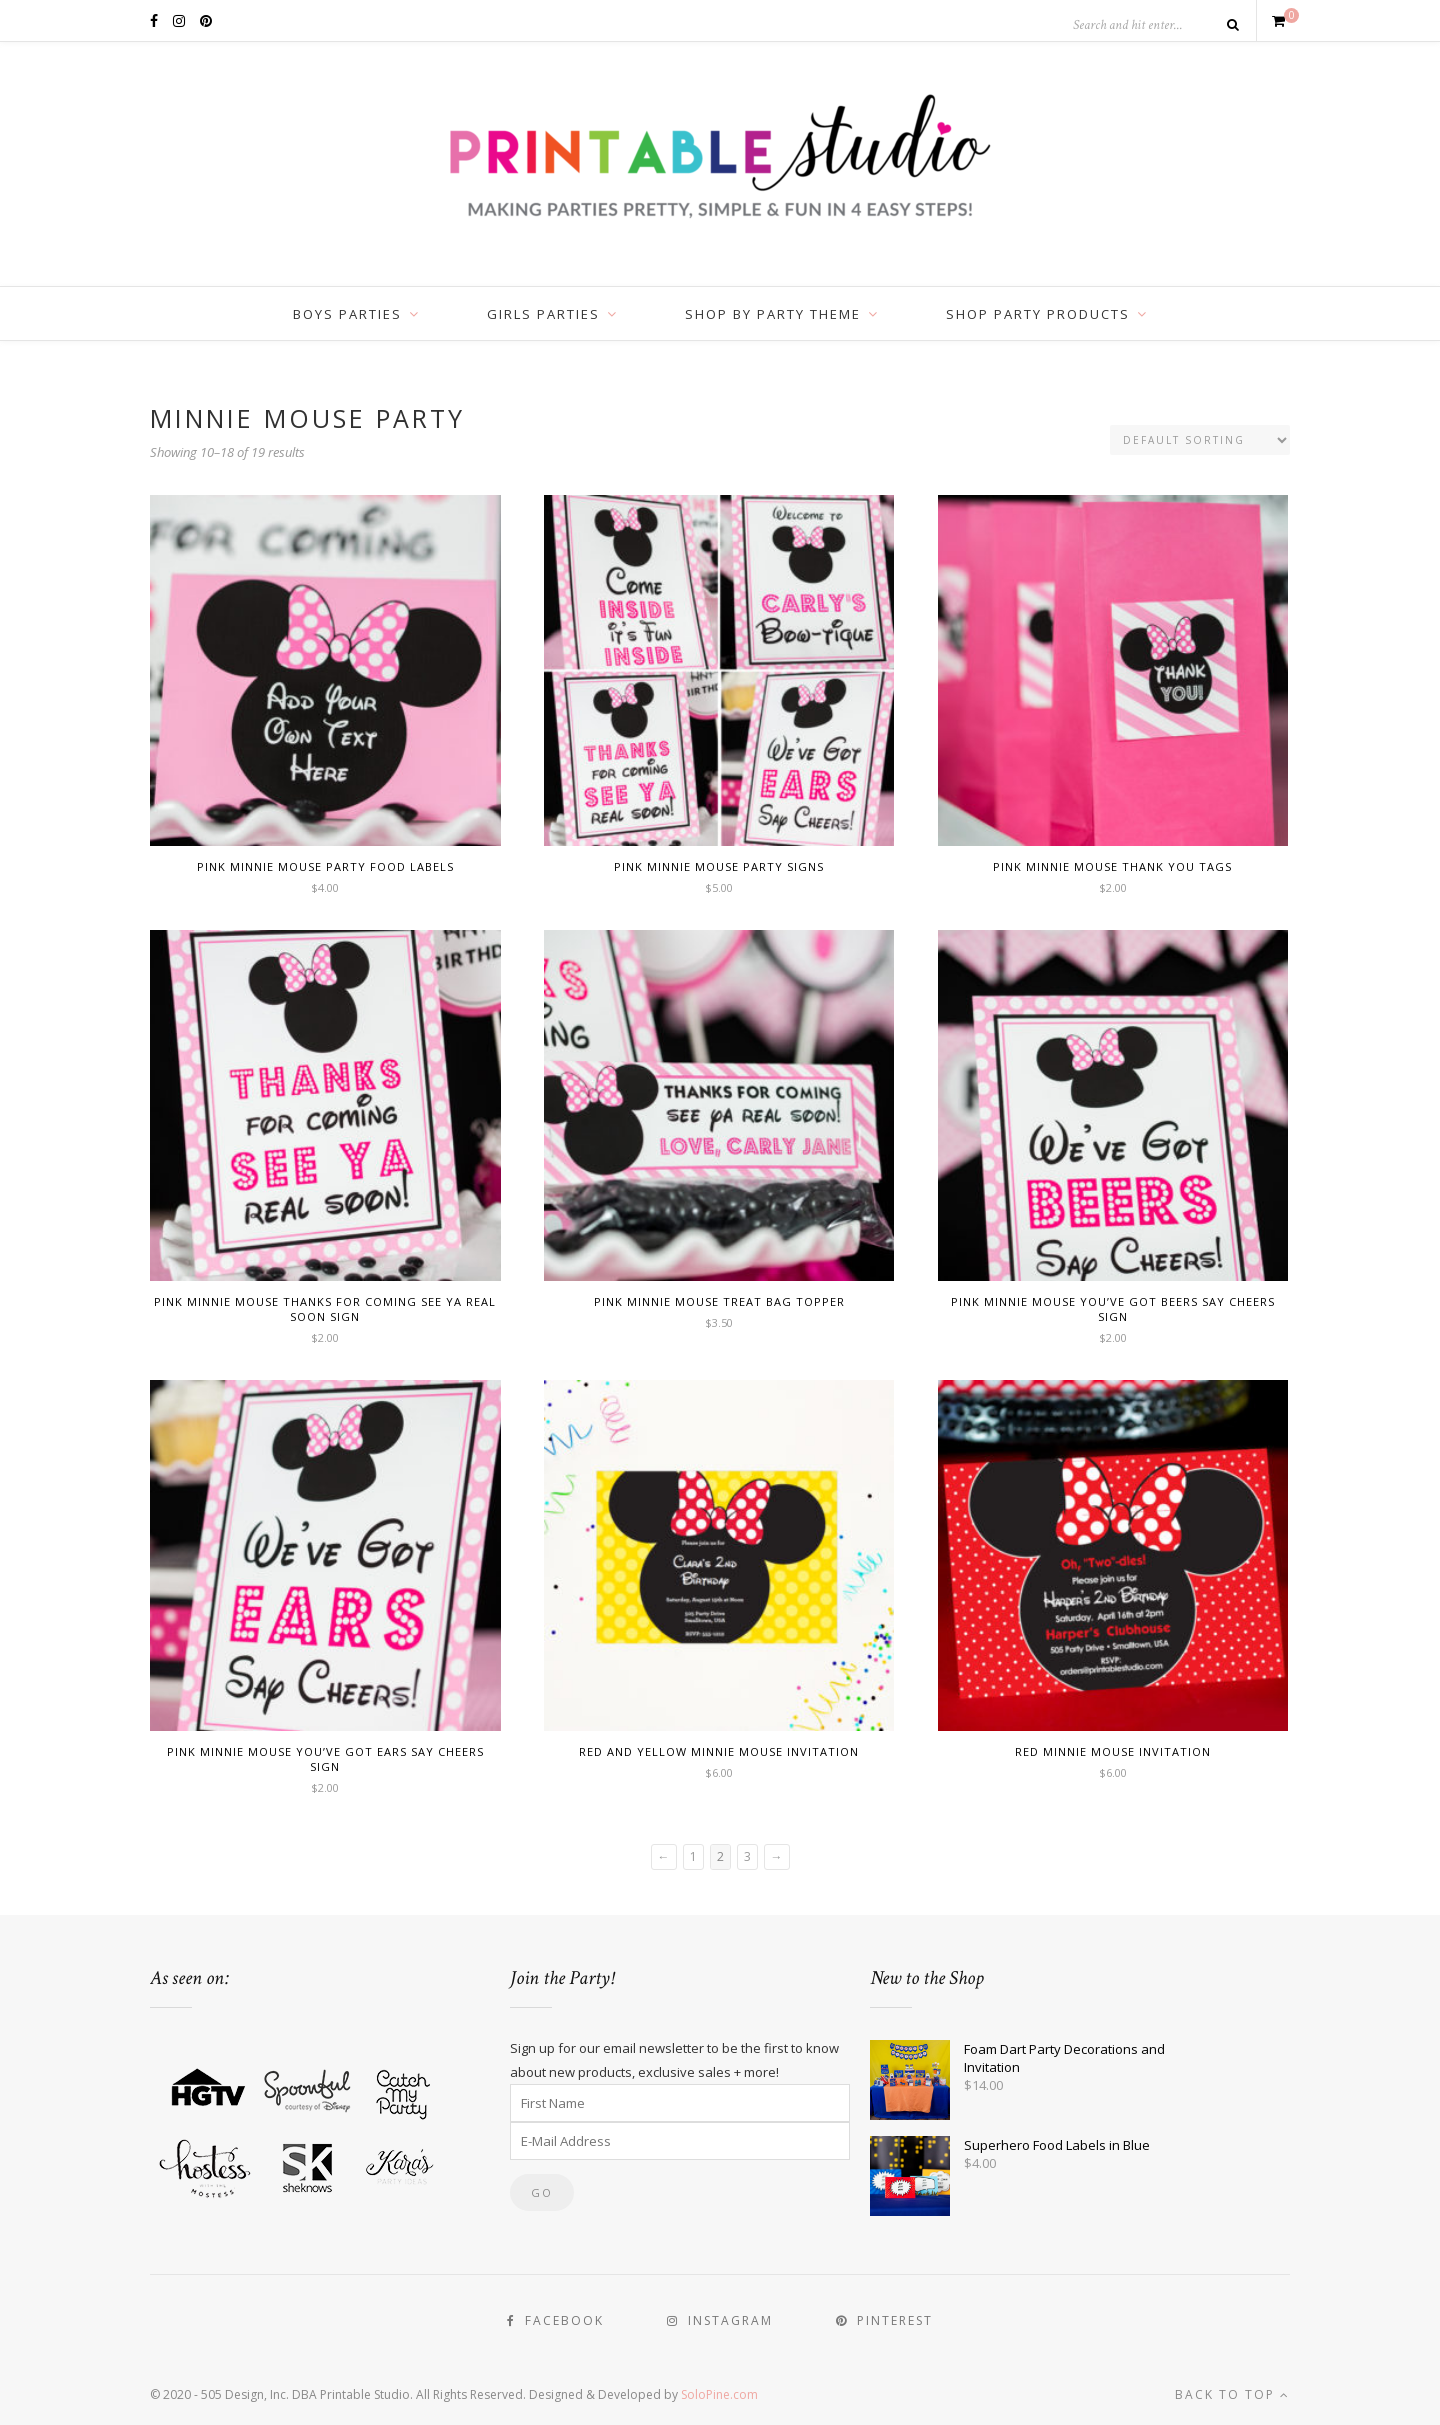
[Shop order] (1200, 440)
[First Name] (680, 2103)
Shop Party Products (1038, 314)
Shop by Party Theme (773, 314)
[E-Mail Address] (680, 2141)
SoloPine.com (719, 2394)
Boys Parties (347, 314)
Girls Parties (543, 314)
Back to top (1232, 2394)
